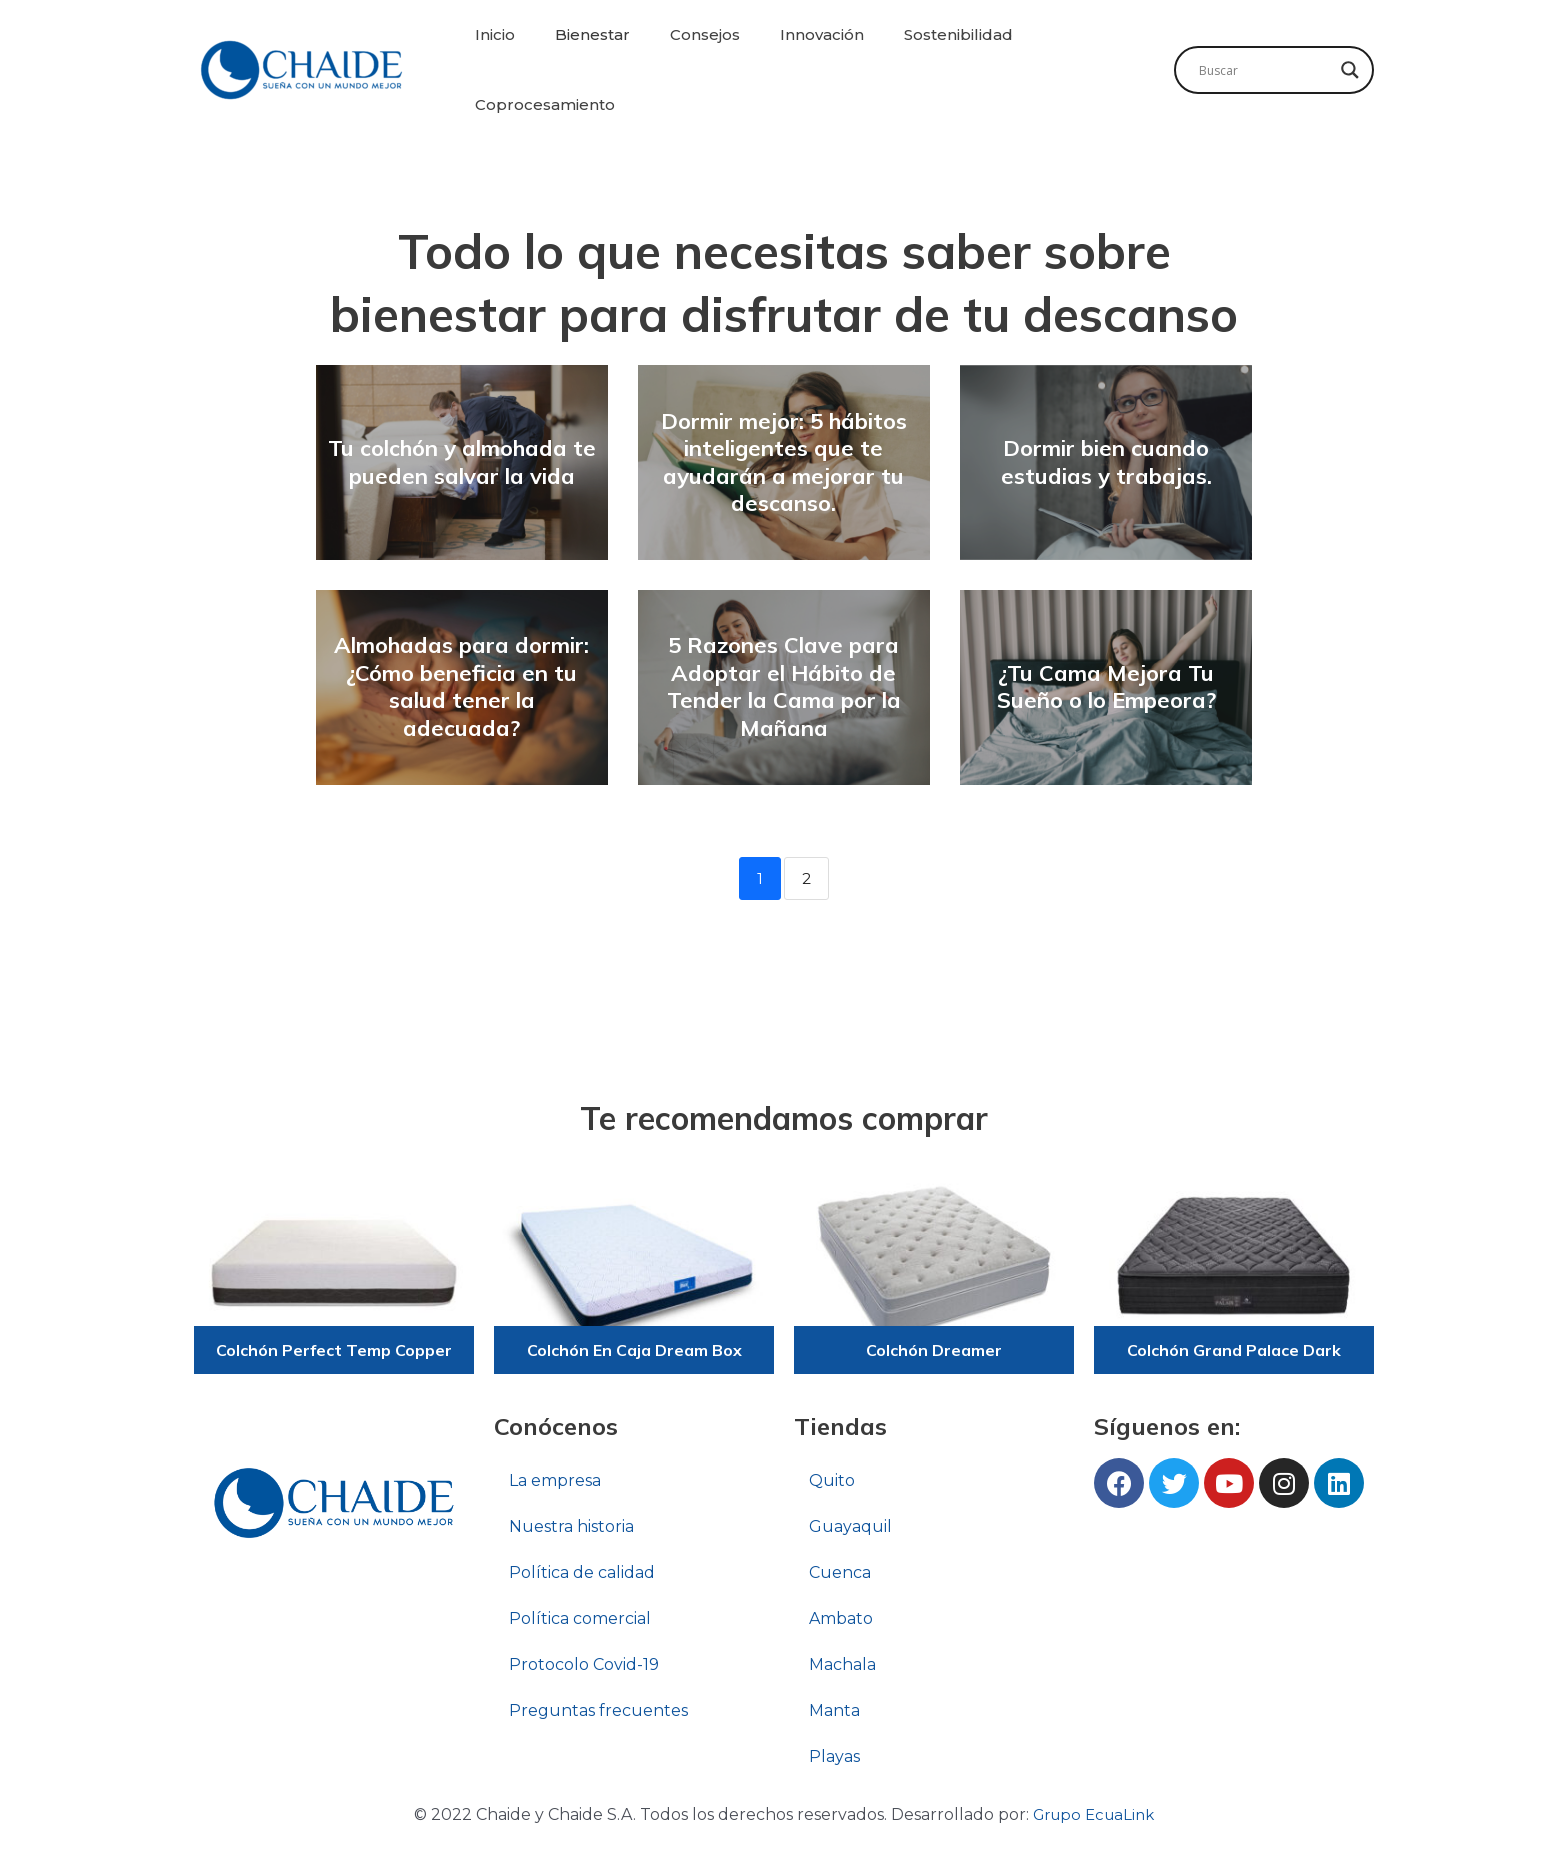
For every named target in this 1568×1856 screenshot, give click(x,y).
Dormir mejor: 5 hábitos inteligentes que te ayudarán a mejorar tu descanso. (784, 462)
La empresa (555, 1481)
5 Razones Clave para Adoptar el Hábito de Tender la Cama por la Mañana (784, 686)
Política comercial (580, 1619)
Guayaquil (850, 1527)
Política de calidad (582, 1573)
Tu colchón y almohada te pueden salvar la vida (462, 462)
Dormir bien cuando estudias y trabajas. (1106, 462)
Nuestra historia (571, 1527)
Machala (842, 1665)
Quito (832, 1481)
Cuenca (840, 1573)
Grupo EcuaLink (1093, 1815)
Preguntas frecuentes (598, 1711)
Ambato (841, 1619)
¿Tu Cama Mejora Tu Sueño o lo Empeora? (1106, 687)
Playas (834, 1757)
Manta (834, 1711)
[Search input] (1265, 70)
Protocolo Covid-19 (584, 1665)
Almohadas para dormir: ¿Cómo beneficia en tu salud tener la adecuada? (461, 686)
